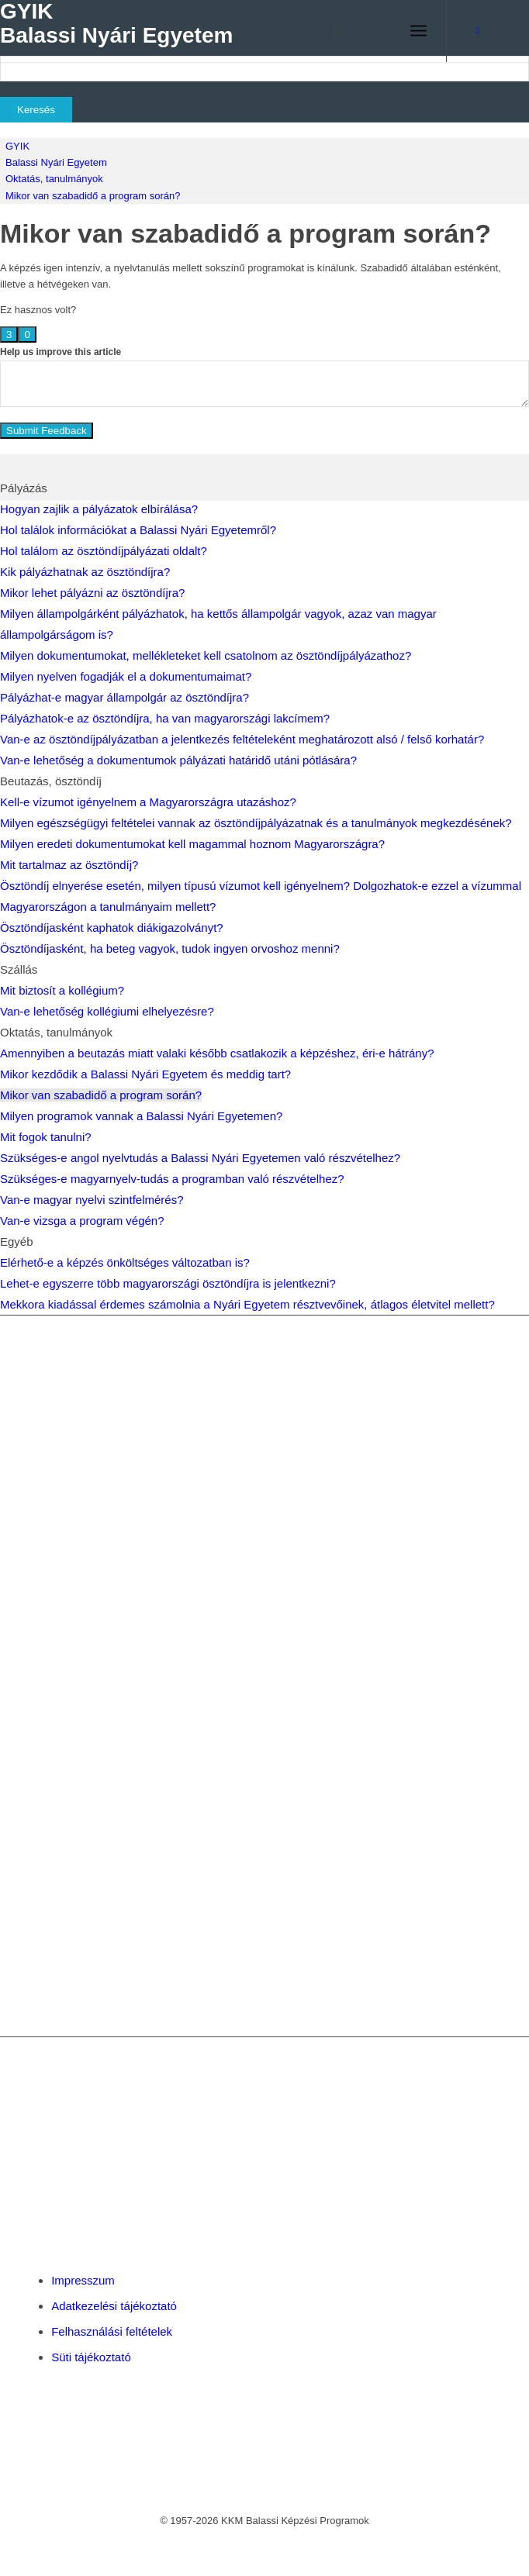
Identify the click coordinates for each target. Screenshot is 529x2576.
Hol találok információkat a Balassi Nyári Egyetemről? (138, 529)
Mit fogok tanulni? (46, 1136)
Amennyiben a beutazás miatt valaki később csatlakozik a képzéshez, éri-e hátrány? (217, 1053)
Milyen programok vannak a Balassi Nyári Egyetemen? (141, 1115)
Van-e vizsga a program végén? (82, 1220)
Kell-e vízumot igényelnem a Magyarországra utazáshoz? (148, 802)
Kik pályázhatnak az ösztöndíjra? (85, 571)
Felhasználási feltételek (111, 2331)
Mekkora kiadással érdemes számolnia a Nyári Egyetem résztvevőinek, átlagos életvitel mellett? (247, 1304)
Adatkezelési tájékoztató (114, 2305)
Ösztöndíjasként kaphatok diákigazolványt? (111, 927)
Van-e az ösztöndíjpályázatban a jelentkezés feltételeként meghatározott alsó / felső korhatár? (242, 739)
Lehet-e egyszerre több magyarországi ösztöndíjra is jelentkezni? (168, 1283)
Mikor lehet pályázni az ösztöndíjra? (92, 592)
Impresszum (83, 2280)
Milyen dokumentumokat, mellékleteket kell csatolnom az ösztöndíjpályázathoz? (205, 655)
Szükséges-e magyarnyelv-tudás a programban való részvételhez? (172, 1178)
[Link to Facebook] (477, 31)
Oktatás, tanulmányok (54, 178)
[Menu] (418, 31)
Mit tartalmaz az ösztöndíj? (69, 864)
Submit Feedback (46, 430)
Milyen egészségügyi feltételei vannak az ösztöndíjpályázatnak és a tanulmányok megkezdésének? (256, 822)
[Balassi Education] (219, 31)
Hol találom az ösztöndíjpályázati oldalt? (103, 550)
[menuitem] (329, 31)
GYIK (17, 146)
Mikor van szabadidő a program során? (92, 196)
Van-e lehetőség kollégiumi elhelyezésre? (107, 1011)
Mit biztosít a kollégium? (62, 990)
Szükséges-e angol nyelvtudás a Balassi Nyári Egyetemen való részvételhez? (200, 1157)
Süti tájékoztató (91, 2357)
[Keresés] (329, 31)
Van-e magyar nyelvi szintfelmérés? (91, 1199)
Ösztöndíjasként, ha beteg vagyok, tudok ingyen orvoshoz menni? (170, 948)
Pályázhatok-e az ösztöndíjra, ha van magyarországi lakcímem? (165, 718)
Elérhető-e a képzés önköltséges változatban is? (125, 1262)
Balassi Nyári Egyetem (56, 162)
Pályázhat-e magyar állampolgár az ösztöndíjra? (124, 697)
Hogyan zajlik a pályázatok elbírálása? (99, 509)
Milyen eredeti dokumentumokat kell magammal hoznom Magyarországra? (192, 843)
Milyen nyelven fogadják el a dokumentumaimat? (125, 676)
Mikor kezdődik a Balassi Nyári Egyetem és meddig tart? (145, 1074)
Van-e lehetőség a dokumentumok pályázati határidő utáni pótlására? (178, 760)
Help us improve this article (60, 352)
